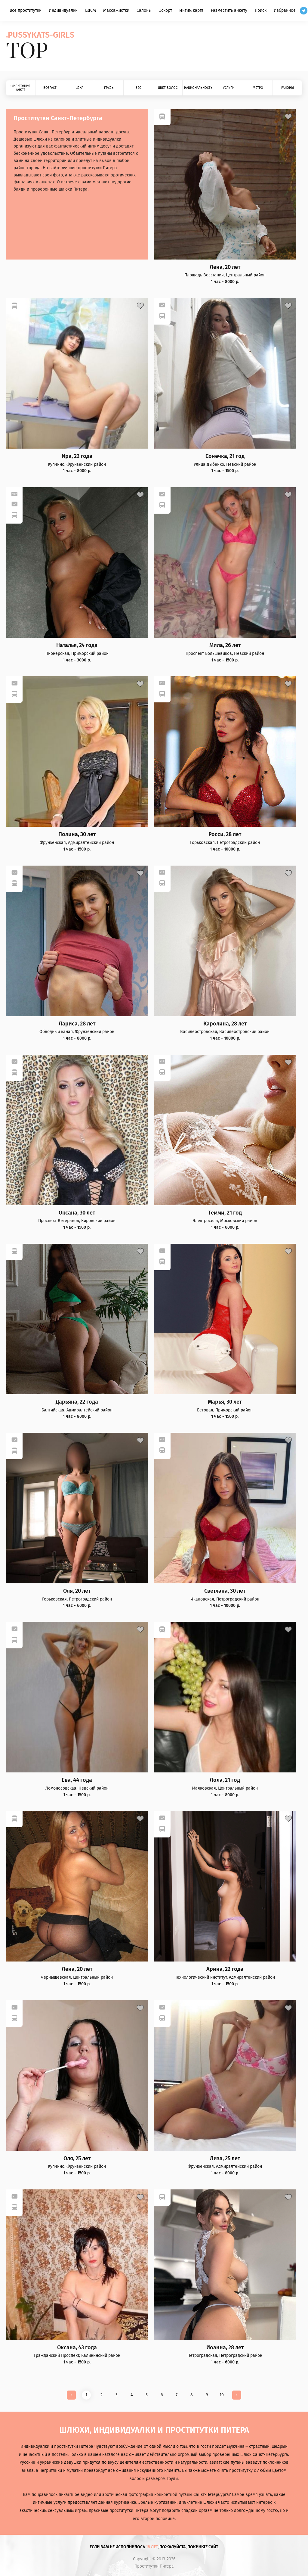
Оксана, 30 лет (77, 1213)
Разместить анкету (229, 10)
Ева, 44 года (77, 1780)
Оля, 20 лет (77, 1591)
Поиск (260, 10)
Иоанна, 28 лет (225, 2347)
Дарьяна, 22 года (77, 1402)
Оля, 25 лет (77, 2158)
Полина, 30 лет (77, 834)
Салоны (144, 10)
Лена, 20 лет (225, 267)
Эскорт (165, 10)
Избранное (285, 10)
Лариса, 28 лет (77, 1024)
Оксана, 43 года (77, 2347)
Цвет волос (167, 88)
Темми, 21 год (225, 1213)
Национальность (198, 88)
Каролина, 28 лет (225, 1024)
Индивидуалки (63, 10)
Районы (287, 88)
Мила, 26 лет (225, 645)
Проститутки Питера (154, 2566)
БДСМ (90, 10)
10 (222, 2394)
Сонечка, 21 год (225, 456)
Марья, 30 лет (225, 1402)
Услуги (228, 88)
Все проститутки (26, 10)
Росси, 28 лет (224, 834)
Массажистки (116, 10)
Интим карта (191, 10)
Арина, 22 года (224, 1969)
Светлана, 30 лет (224, 1591)
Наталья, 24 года (76, 645)
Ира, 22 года (77, 456)
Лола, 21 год (225, 1780)
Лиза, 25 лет (225, 2158)
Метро (258, 88)
